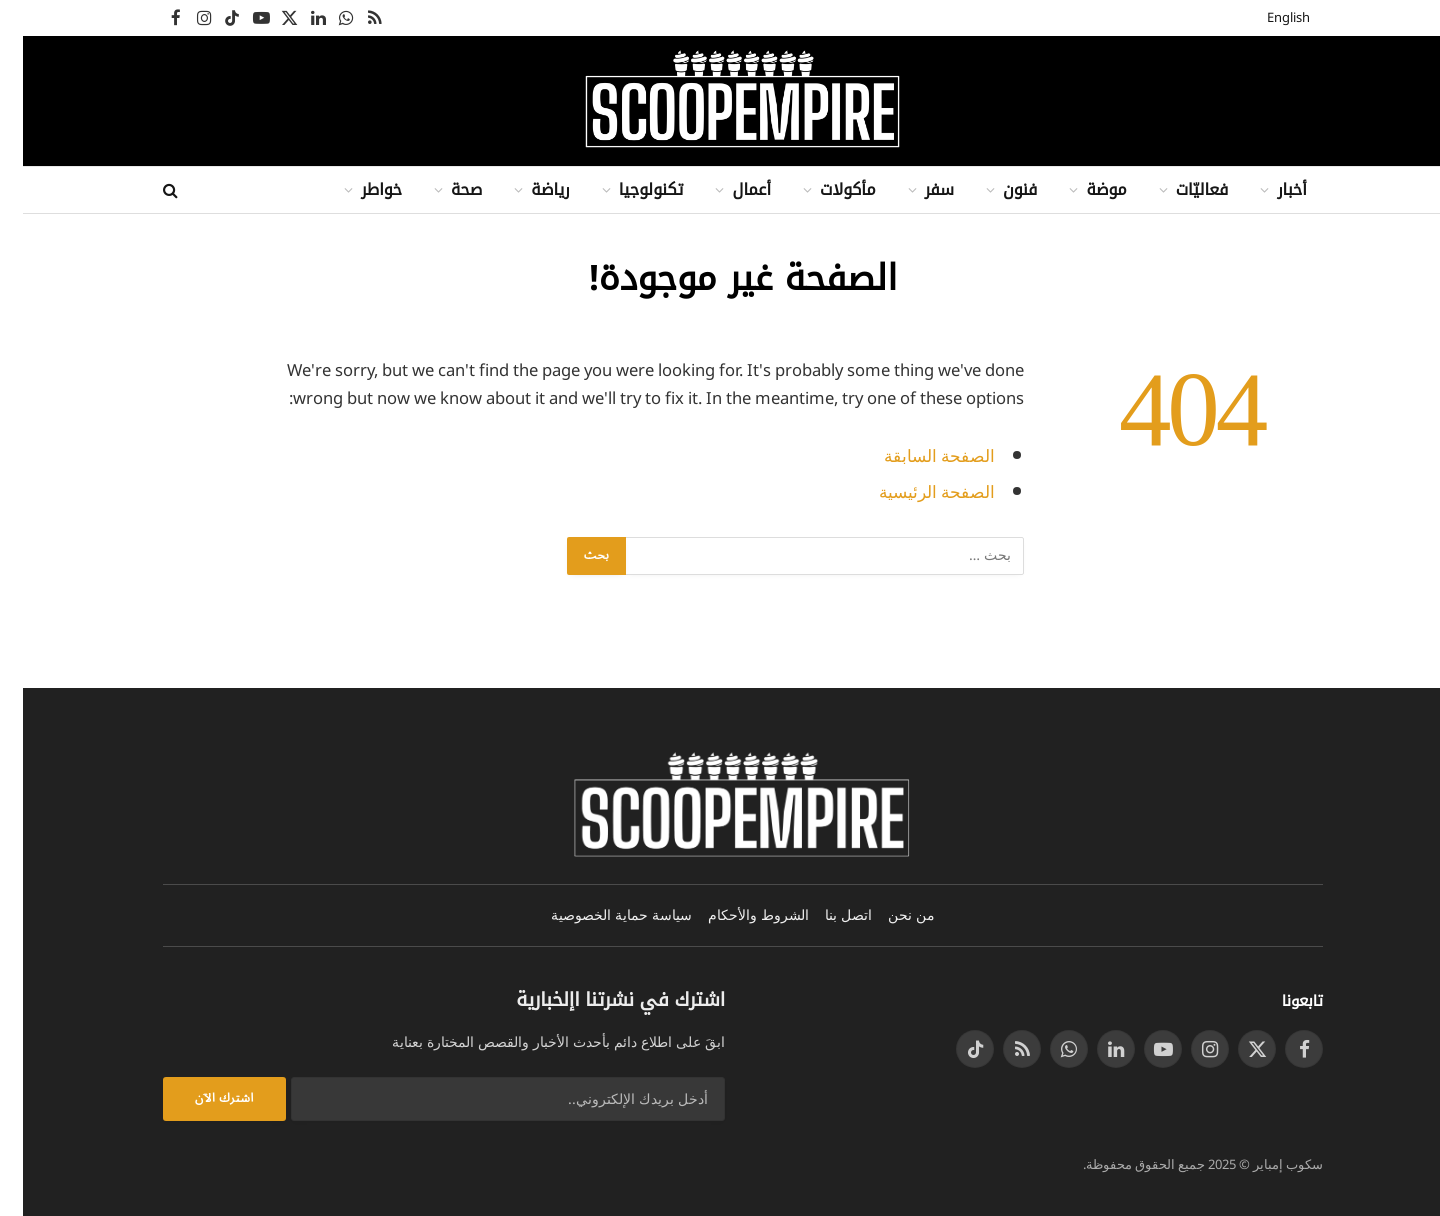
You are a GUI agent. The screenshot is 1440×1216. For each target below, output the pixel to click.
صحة (443, 189)
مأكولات (825, 189)
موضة (1083, 189)
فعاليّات (1179, 189)
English (1265, 18)
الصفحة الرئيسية (914, 492)
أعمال (728, 189)
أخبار (1269, 189)
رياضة (527, 189)
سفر (916, 189)
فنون (997, 189)
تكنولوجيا (628, 189)
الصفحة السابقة (916, 456)
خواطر (358, 189)
